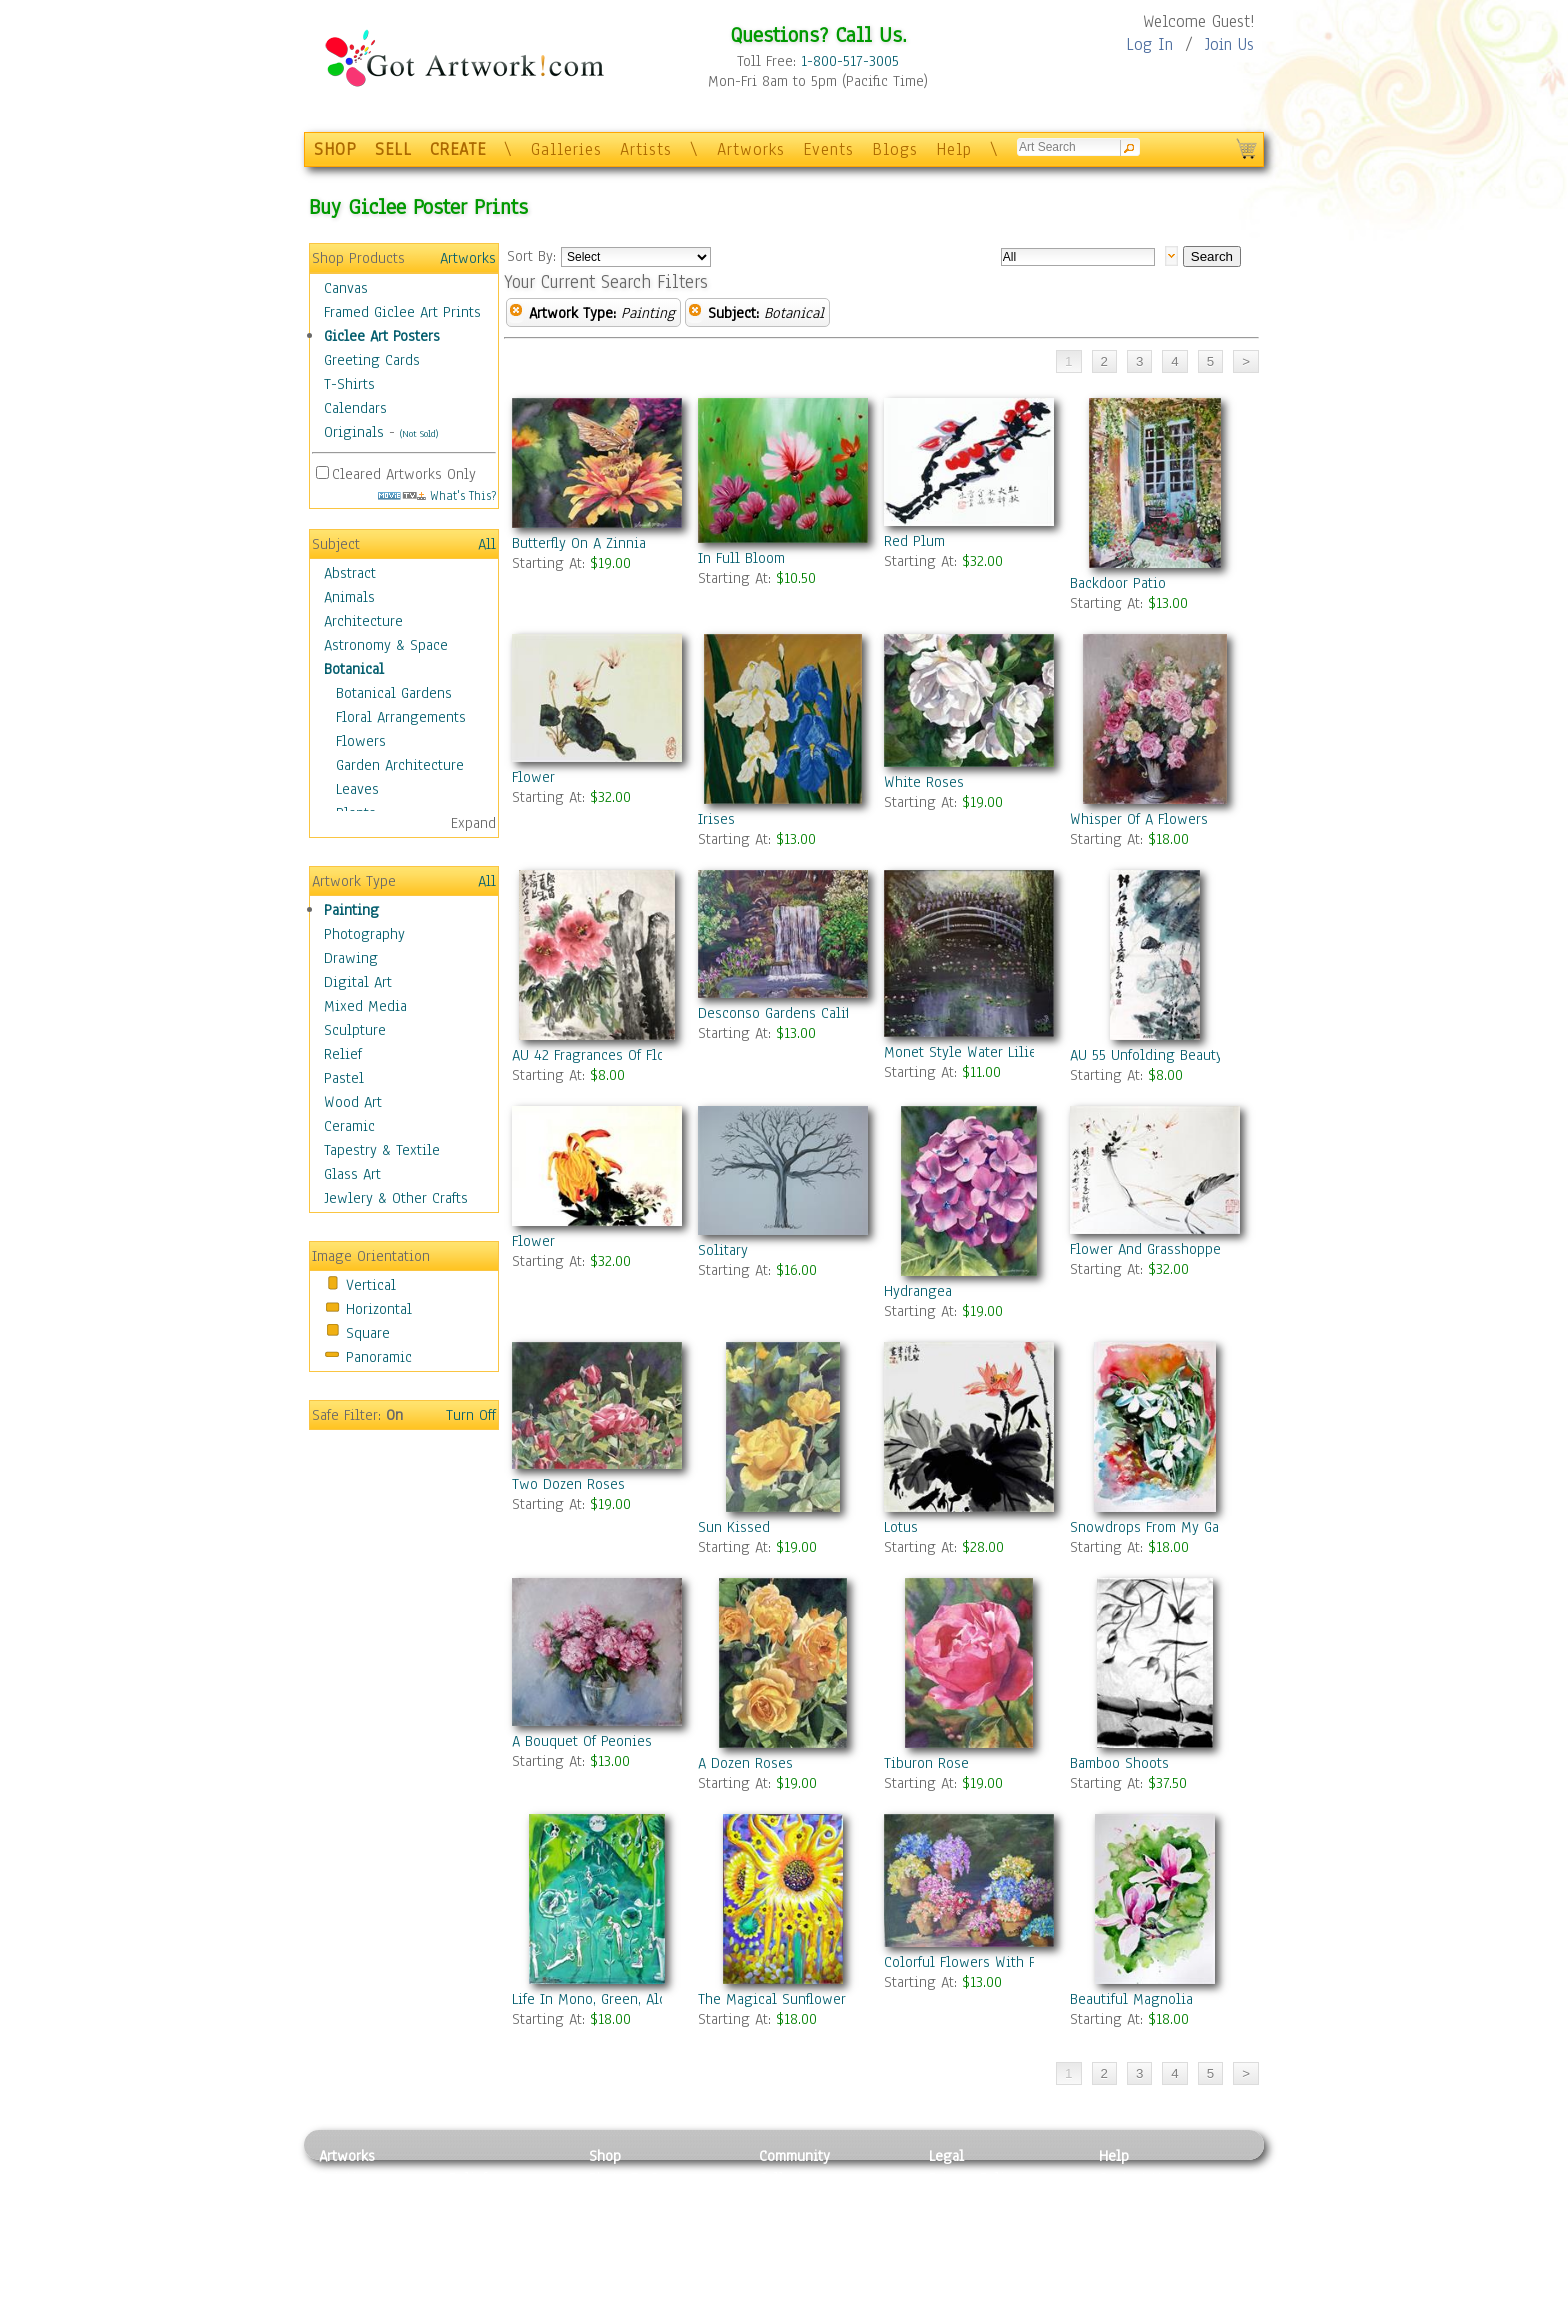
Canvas (346, 288)
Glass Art (352, 1174)
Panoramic (379, 1357)
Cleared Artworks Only (404, 474)
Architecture (363, 621)
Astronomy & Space (386, 645)
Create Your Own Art (653, 2313)
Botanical (354, 669)
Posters (612, 2223)
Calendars (355, 408)
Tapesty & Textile (504, 2268)
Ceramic (349, 1126)
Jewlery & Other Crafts (396, 1198)
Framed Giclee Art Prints (402, 312)
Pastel (344, 1078)
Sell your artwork (815, 2268)
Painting (351, 910)
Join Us (1229, 44)
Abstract (350, 573)
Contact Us (1133, 2178)
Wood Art (353, 1102)
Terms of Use (970, 2201)
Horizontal (379, 1309)
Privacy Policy (974, 2178)
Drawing (351, 958)
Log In (1149, 44)
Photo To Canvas (641, 2178)
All (487, 544)
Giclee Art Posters (382, 336)
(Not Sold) (419, 433)
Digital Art (358, 982)
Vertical (371, 1285)
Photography (364, 934)
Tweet (1118, 2313)
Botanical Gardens (394, 693)
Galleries (566, 149)
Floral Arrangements (401, 717)
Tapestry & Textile (382, 1150)
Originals (354, 432)
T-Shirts (349, 384)
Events (828, 149)
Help (954, 149)
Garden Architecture (400, 765)
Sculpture (355, 1030)
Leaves (357, 789)
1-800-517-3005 (850, 61)
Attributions (962, 2223)
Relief (343, 1054)
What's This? (437, 495)
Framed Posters (637, 2201)
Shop (605, 2156)
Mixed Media (365, 1006)
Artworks (751, 149)
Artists (646, 149)
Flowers (361, 741)
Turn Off (471, 1415)
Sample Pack (1139, 2201)
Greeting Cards (372, 360)
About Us (1128, 2223)
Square (368, 1333)
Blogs (895, 149)
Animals (349, 597)
